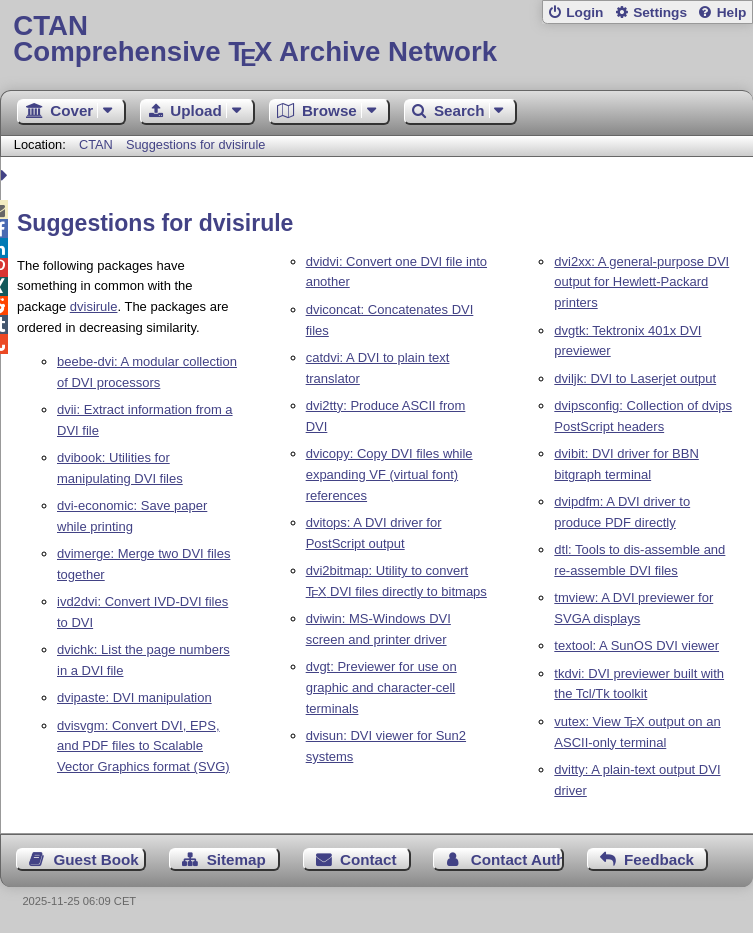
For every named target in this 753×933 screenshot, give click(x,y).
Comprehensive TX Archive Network (376, 39)
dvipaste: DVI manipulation (134, 697)
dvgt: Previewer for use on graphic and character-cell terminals (381, 687)
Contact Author (517, 859)
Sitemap (236, 859)
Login (584, 12)
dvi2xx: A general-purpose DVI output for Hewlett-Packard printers (641, 282)
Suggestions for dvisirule (195, 144)
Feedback (659, 859)
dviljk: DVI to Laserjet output (635, 378)
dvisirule (94, 306)
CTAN (96, 144)
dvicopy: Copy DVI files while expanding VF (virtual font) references (389, 474)
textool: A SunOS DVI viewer (636, 645)
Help (732, 12)
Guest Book (96, 859)
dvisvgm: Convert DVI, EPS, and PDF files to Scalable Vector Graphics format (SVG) (143, 746)
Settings (660, 12)
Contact (368, 859)
